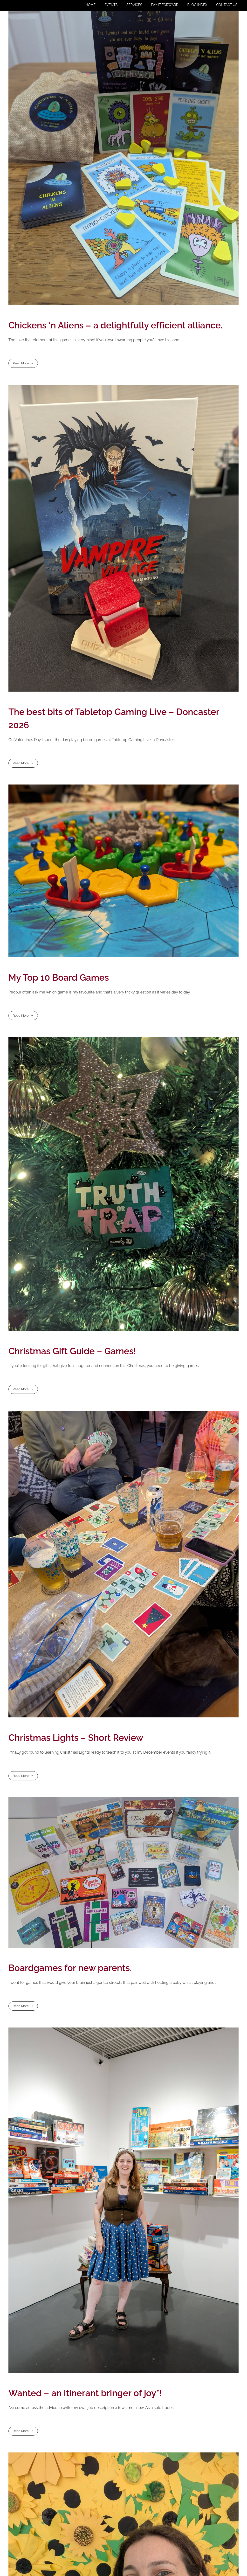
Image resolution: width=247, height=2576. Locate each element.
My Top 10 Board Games (58, 977)
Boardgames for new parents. (70, 1968)
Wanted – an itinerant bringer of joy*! (85, 2393)
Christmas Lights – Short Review (75, 1737)
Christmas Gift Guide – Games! (72, 1351)
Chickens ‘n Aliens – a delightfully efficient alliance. (115, 325)
